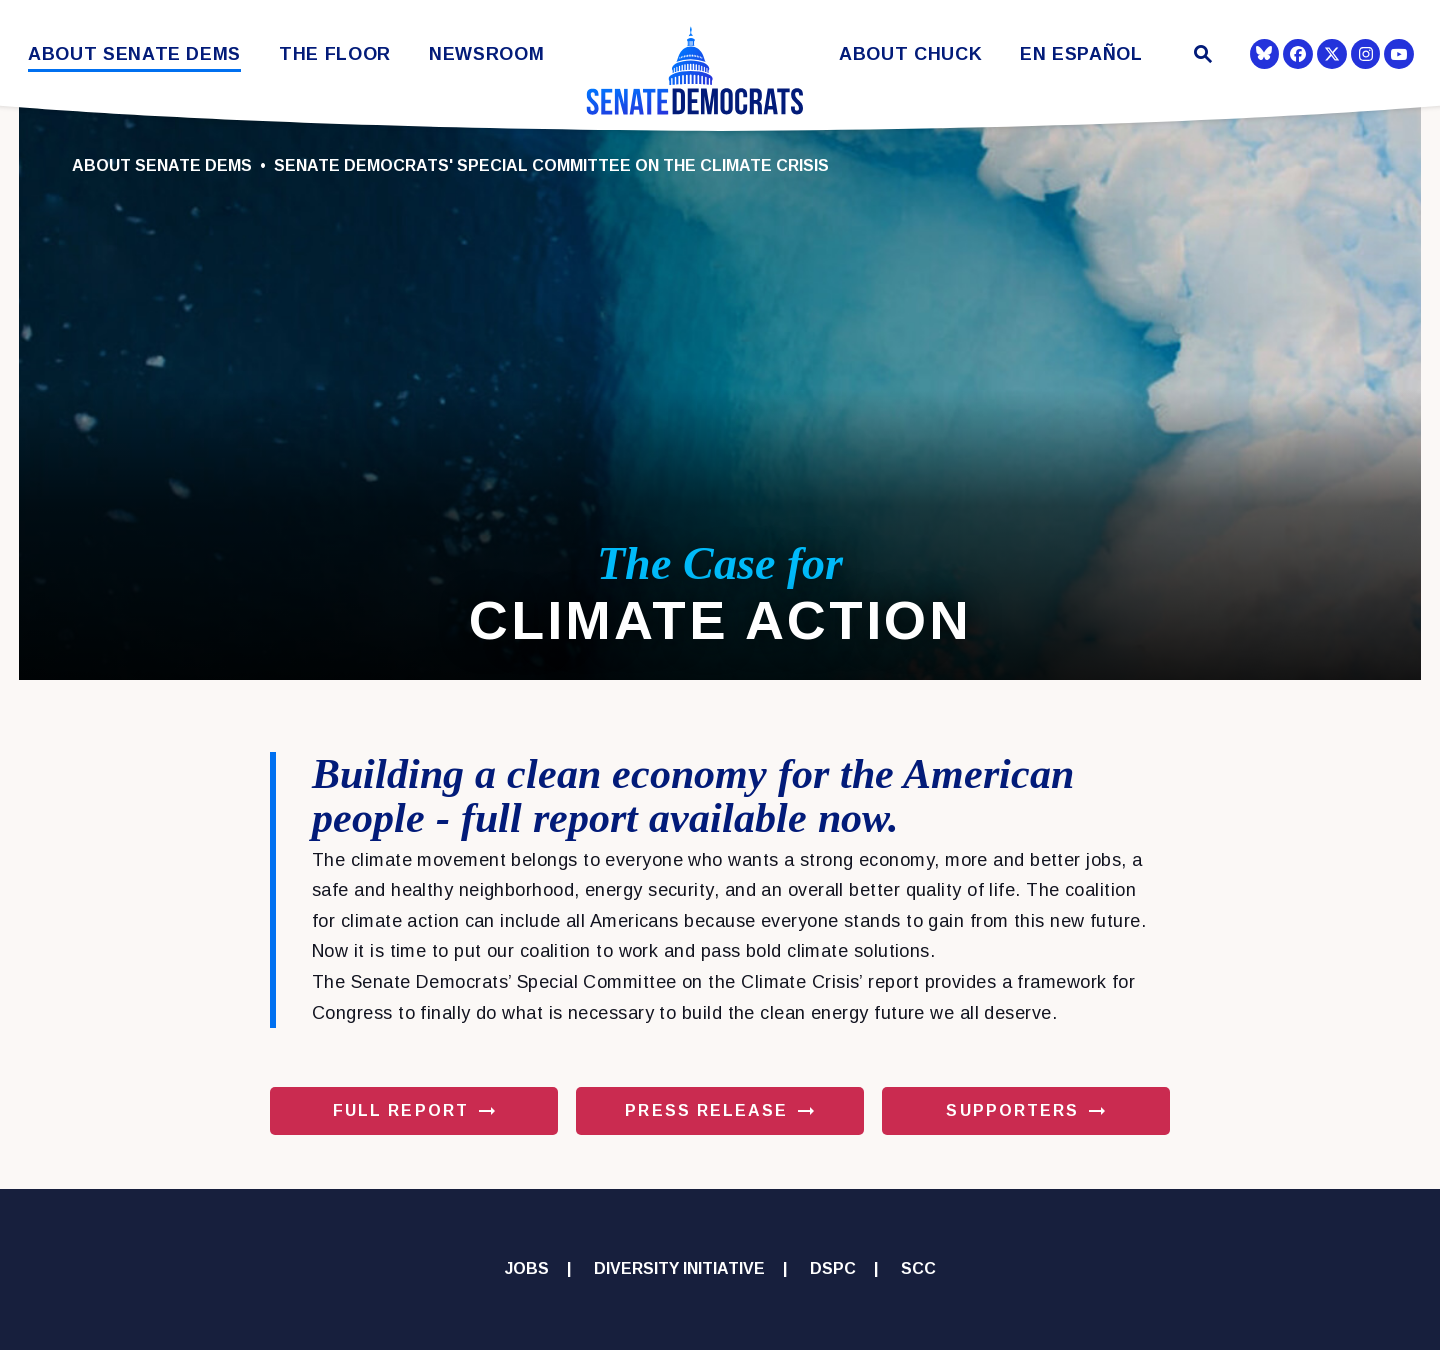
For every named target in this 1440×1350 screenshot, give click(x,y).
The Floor (335, 54)
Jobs (527, 1268)
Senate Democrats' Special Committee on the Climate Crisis (551, 165)
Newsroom (486, 54)
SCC (918, 1268)
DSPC (833, 1268)
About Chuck (910, 54)
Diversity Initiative (679, 1268)
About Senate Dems (134, 54)
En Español (1081, 54)
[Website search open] (1201, 56)
